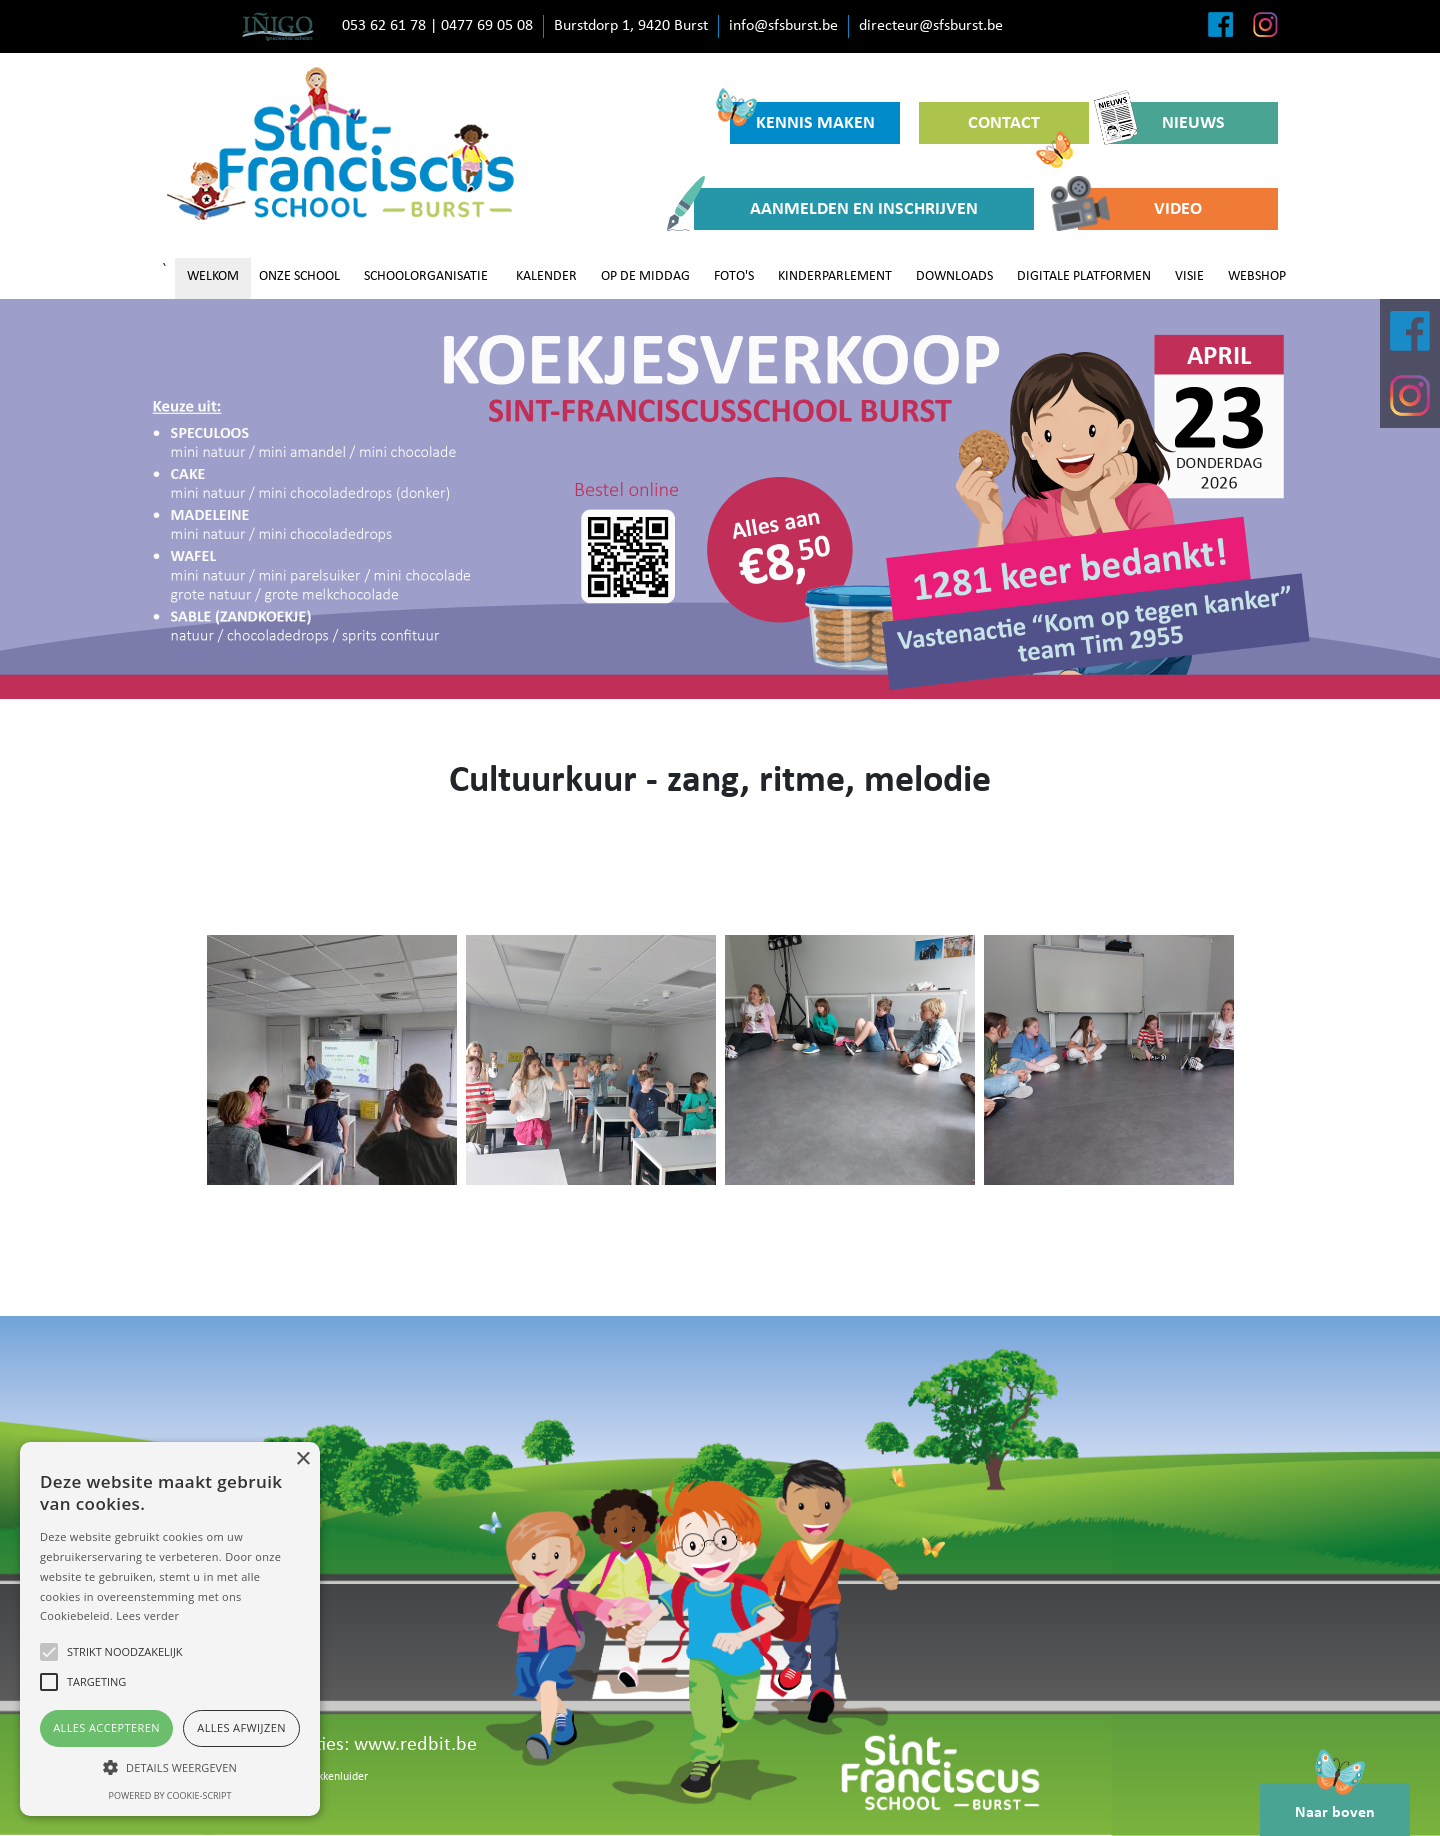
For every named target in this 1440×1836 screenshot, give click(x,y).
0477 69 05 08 (487, 26)
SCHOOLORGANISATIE (426, 276)
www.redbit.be (415, 1745)
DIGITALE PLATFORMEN (1084, 276)
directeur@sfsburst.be (931, 26)
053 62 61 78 (384, 26)
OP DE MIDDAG (645, 276)
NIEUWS (1166, 123)
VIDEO (1140, 209)
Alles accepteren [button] (106, 1727)
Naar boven (1335, 1802)
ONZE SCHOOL (299, 276)
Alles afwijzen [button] (241, 1727)
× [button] (302, 1459)
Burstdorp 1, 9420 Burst (631, 26)
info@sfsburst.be (783, 26)
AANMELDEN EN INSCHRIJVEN (836, 209)
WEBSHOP (1257, 276)
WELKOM (213, 276)
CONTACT (1020, 129)
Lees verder (147, 1615)
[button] (170, 1767)
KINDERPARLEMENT (835, 276)
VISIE (1189, 276)
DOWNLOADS (954, 276)
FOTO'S (734, 276)
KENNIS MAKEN (802, 117)
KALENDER (546, 276)
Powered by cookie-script (170, 1795)
